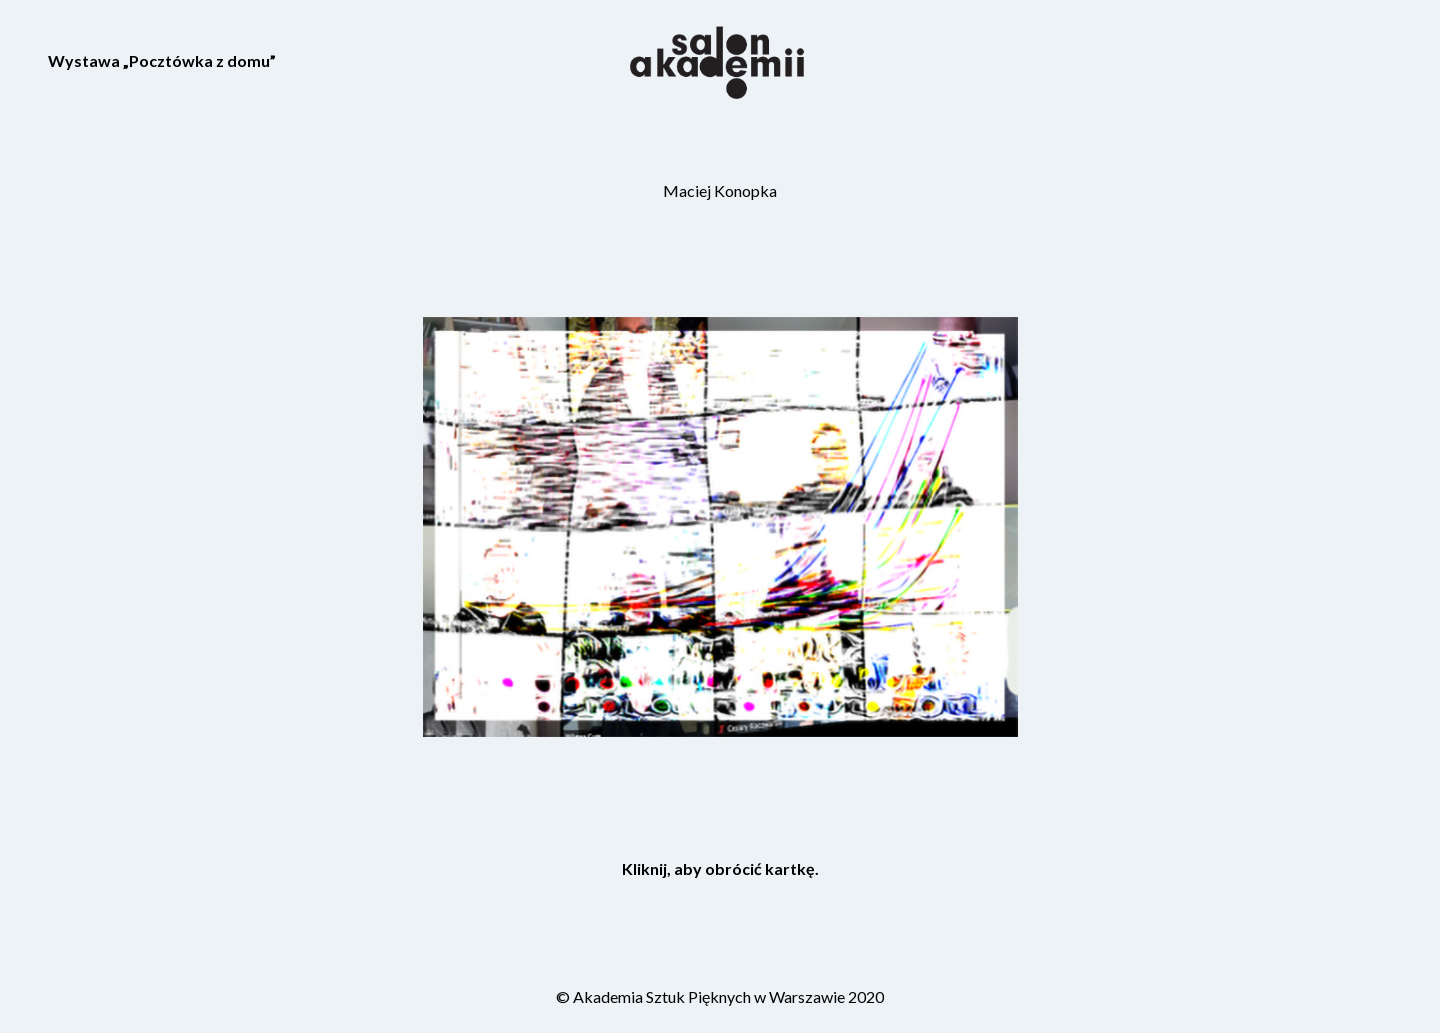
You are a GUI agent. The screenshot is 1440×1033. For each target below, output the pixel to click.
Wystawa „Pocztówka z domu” (162, 60)
